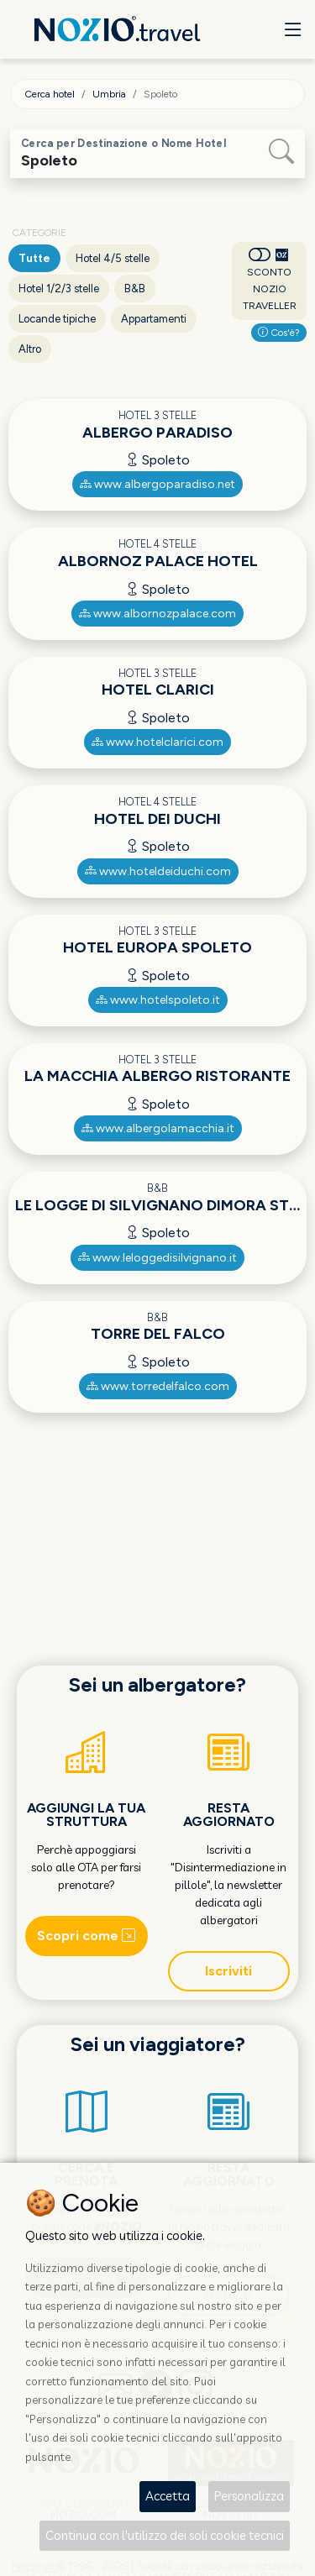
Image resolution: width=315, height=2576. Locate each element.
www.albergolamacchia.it (157, 1128)
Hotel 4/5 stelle (113, 258)
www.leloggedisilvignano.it (157, 1258)
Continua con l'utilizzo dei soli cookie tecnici (164, 2535)
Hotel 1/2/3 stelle (58, 288)
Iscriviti (228, 1971)
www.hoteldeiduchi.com (158, 871)
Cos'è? (279, 332)
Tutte (34, 258)
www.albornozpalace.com (157, 613)
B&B (134, 288)
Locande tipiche (57, 318)
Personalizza (249, 2496)
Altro (29, 349)
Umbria (109, 94)
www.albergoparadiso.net (157, 484)
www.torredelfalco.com (158, 1386)
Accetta (167, 2496)
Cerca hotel (49, 94)
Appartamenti (153, 318)
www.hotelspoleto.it (158, 1000)
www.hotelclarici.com (157, 742)
